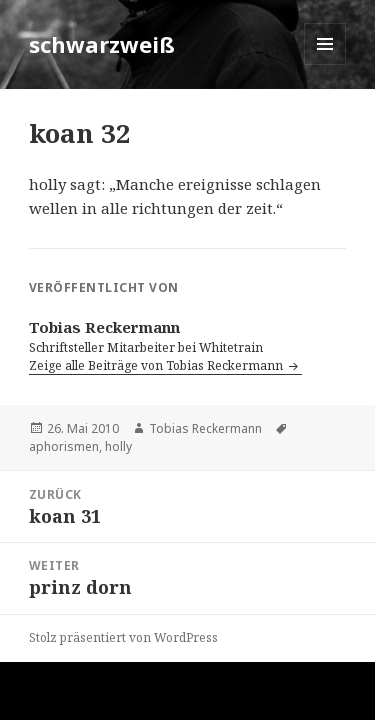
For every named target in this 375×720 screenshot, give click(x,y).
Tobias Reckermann (205, 428)
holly (118, 446)
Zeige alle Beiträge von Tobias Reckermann (157, 365)
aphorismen (64, 446)
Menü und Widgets (325, 64)
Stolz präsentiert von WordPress (123, 637)
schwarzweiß (102, 44)
